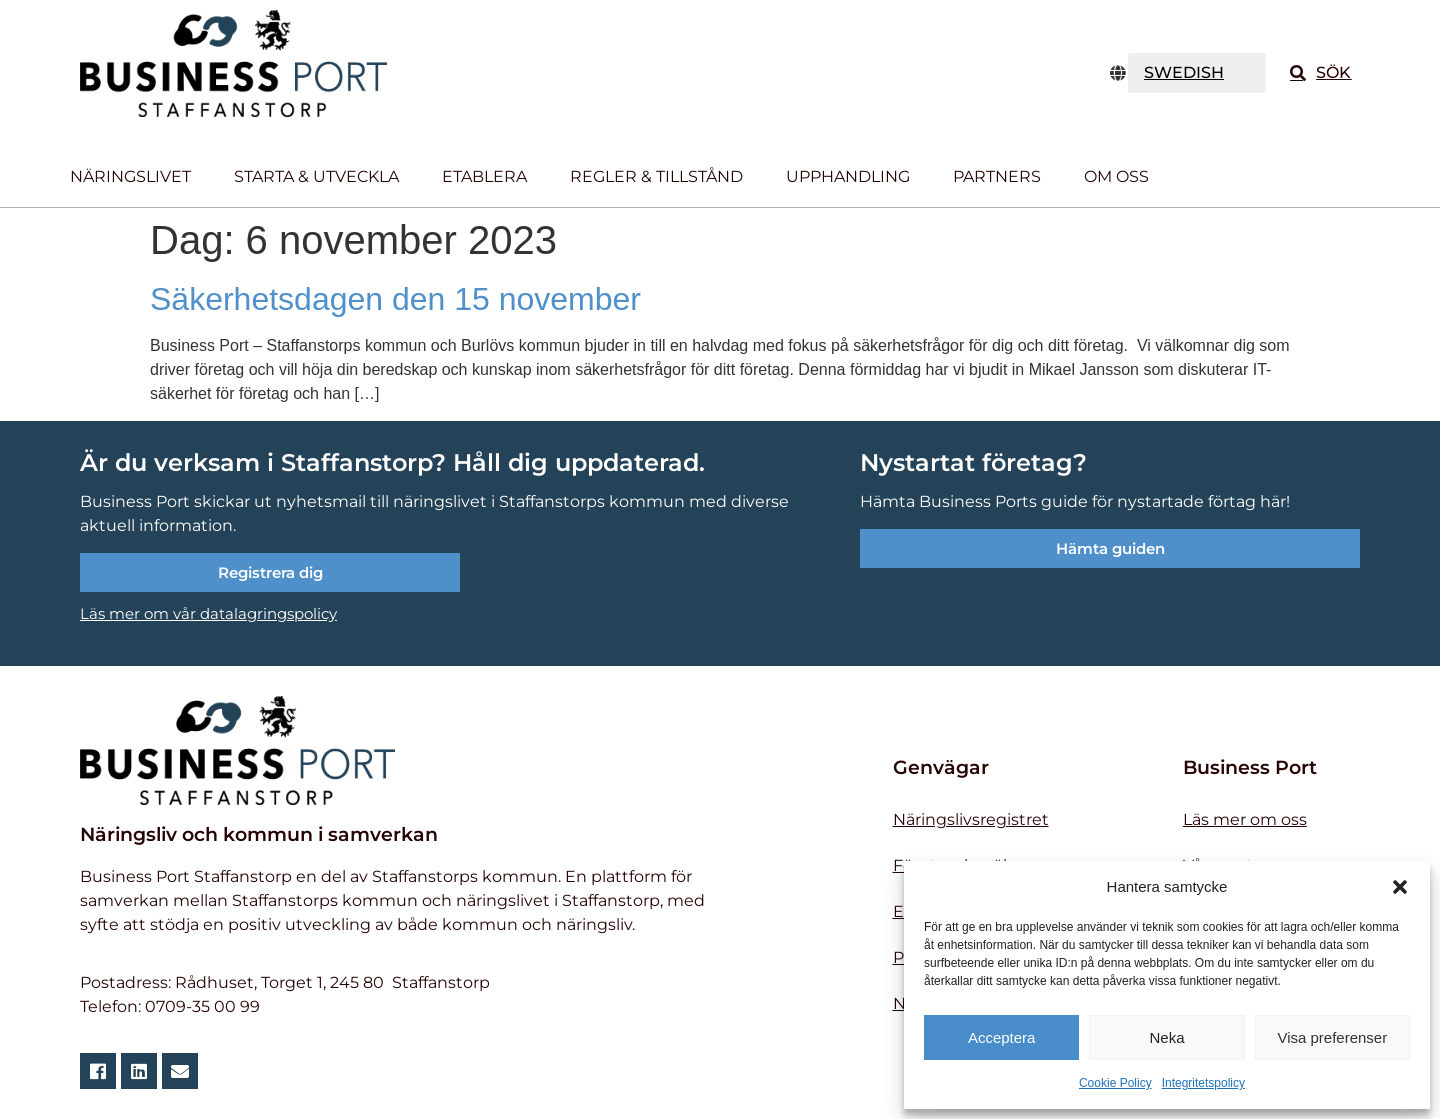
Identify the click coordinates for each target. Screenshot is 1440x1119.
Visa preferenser (1332, 1037)
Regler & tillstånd (656, 176)
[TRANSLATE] (1197, 73)
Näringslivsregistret (971, 819)
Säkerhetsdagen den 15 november (395, 299)
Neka (1166, 1037)
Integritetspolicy (1203, 1083)
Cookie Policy (1115, 1083)
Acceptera (1002, 1037)
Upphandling (848, 176)
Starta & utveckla (316, 176)
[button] (1400, 887)
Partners (997, 176)
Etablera (484, 176)
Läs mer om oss (1245, 819)
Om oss (1116, 176)
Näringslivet (130, 176)
